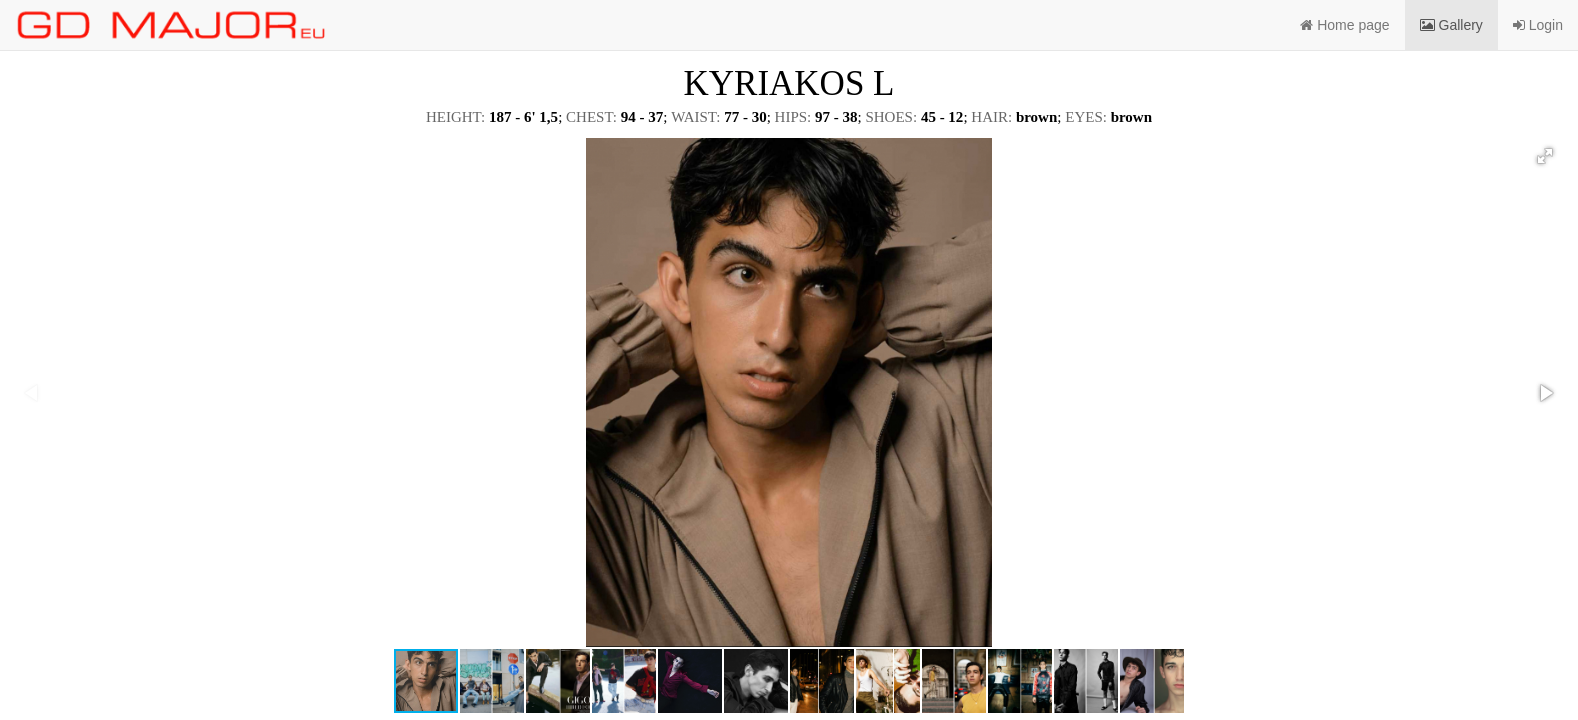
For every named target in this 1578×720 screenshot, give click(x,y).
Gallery (1451, 25)
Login (1538, 25)
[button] (1545, 156)
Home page (1344, 25)
